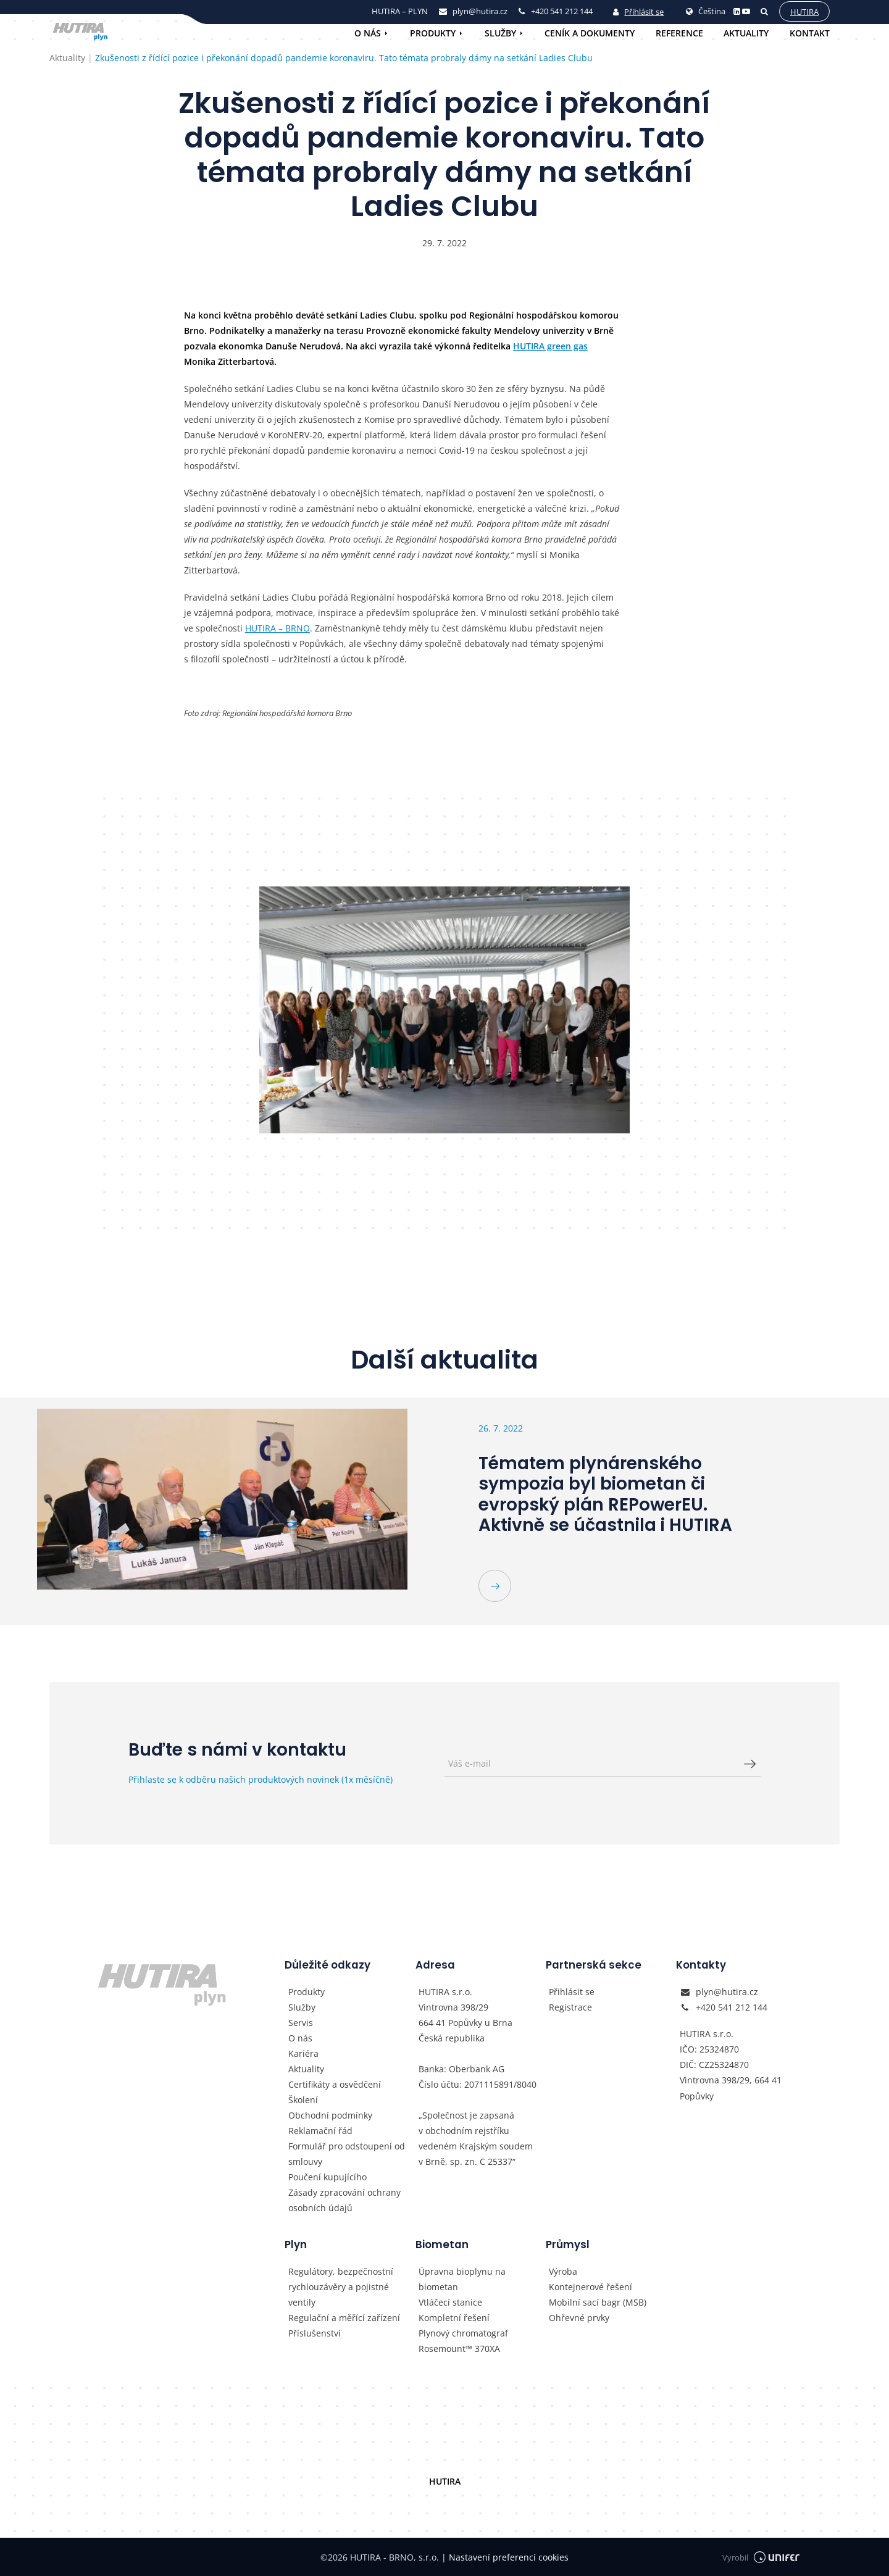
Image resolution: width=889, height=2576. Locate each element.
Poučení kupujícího (327, 2177)
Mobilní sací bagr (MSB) (597, 2302)
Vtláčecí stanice (450, 2302)
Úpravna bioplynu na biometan (462, 2279)
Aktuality (746, 33)
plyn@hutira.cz (727, 1992)
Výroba (563, 2271)
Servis (300, 2022)
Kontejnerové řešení (590, 2287)
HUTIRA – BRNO (277, 628)
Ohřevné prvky (579, 2318)
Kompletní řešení (454, 2318)
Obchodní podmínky (330, 2115)
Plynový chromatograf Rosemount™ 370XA (463, 2340)
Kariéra (303, 2053)
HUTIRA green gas (550, 346)
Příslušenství (314, 2333)
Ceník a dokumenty (590, 33)
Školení (303, 2100)
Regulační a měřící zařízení (344, 2318)
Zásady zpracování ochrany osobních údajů (344, 2200)
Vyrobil (761, 2557)
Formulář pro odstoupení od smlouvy (346, 2153)
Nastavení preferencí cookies (505, 2557)
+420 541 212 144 (731, 2007)
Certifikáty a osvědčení (334, 2084)
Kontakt (810, 33)
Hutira (804, 11)
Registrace (570, 2007)
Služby (500, 33)
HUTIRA (445, 2481)
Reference (679, 33)
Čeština (705, 11)
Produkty (433, 33)
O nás (367, 33)
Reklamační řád (320, 2130)
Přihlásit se (638, 11)
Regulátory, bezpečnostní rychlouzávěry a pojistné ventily (340, 2286)
